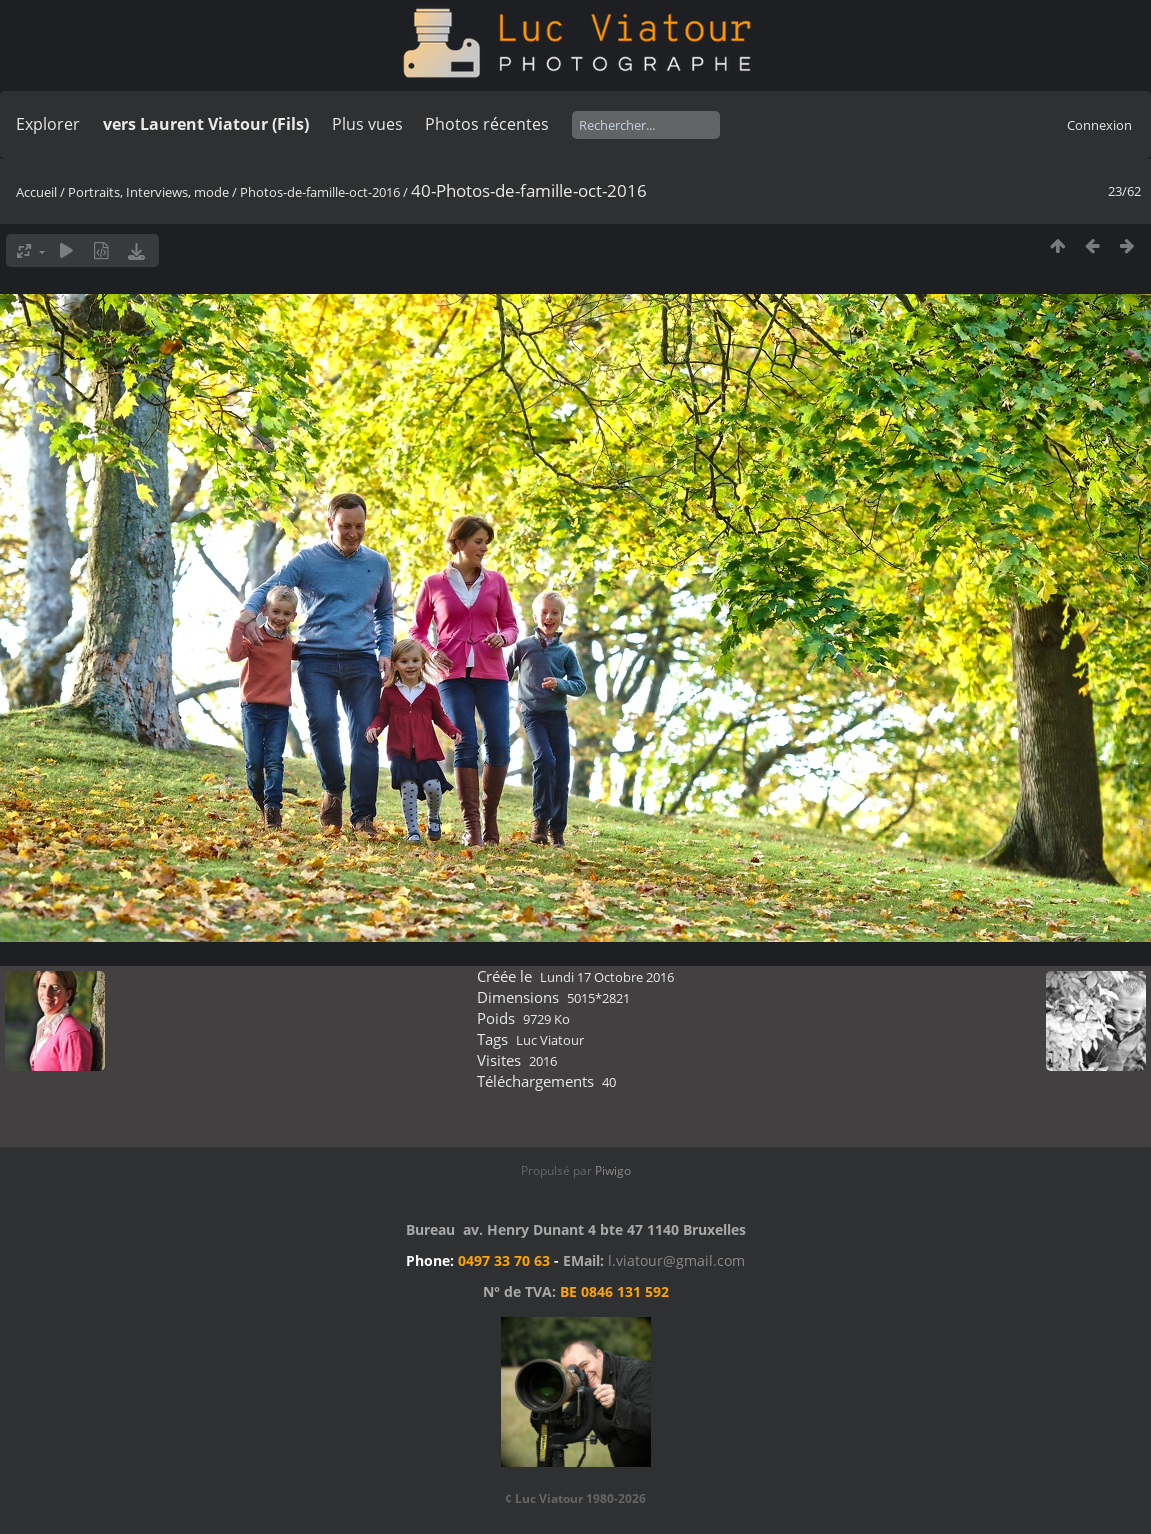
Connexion (1099, 125)
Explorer (48, 124)
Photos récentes (487, 124)
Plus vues (367, 124)
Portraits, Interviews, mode (148, 192)
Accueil (36, 192)
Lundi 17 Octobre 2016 (607, 977)
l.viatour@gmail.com (676, 1260)
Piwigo (613, 1170)
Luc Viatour (550, 1040)
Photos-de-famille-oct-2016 (320, 192)
